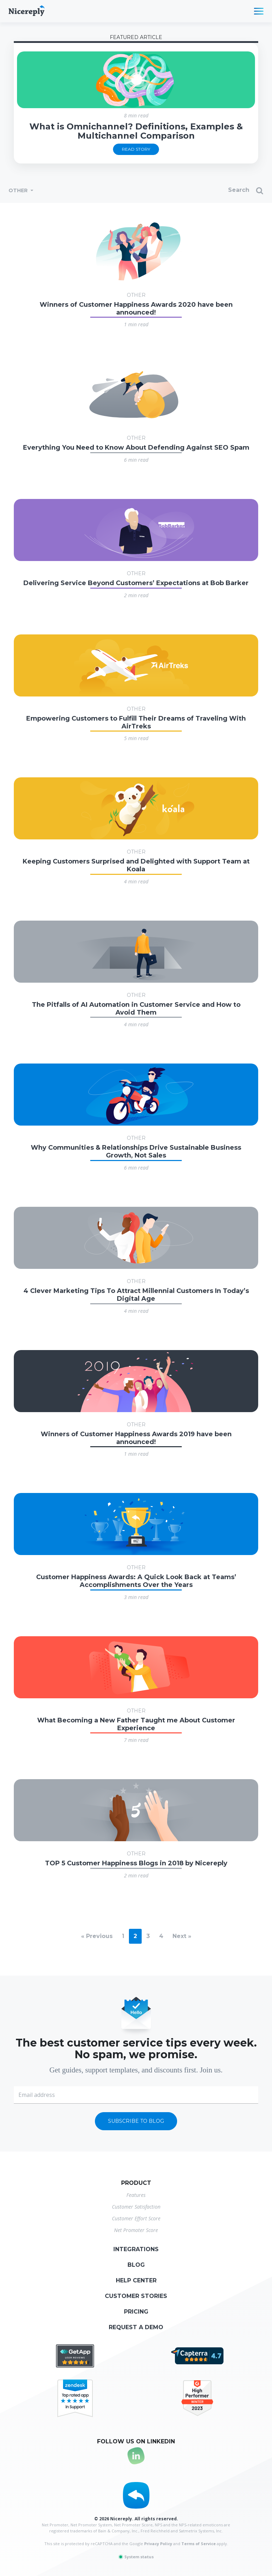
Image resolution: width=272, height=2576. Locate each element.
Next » (181, 1936)
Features (136, 2195)
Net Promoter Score (136, 2230)
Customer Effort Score (136, 2218)
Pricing (136, 2311)
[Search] (209, 191)
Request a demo (136, 2327)
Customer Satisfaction (136, 2206)
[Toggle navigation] (259, 11)
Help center (136, 2280)
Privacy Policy (158, 2543)
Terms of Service (198, 2543)
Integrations (136, 2249)
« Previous (97, 1936)
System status (136, 2556)
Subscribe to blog (136, 2121)
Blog (136, 2264)
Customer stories (136, 2296)
